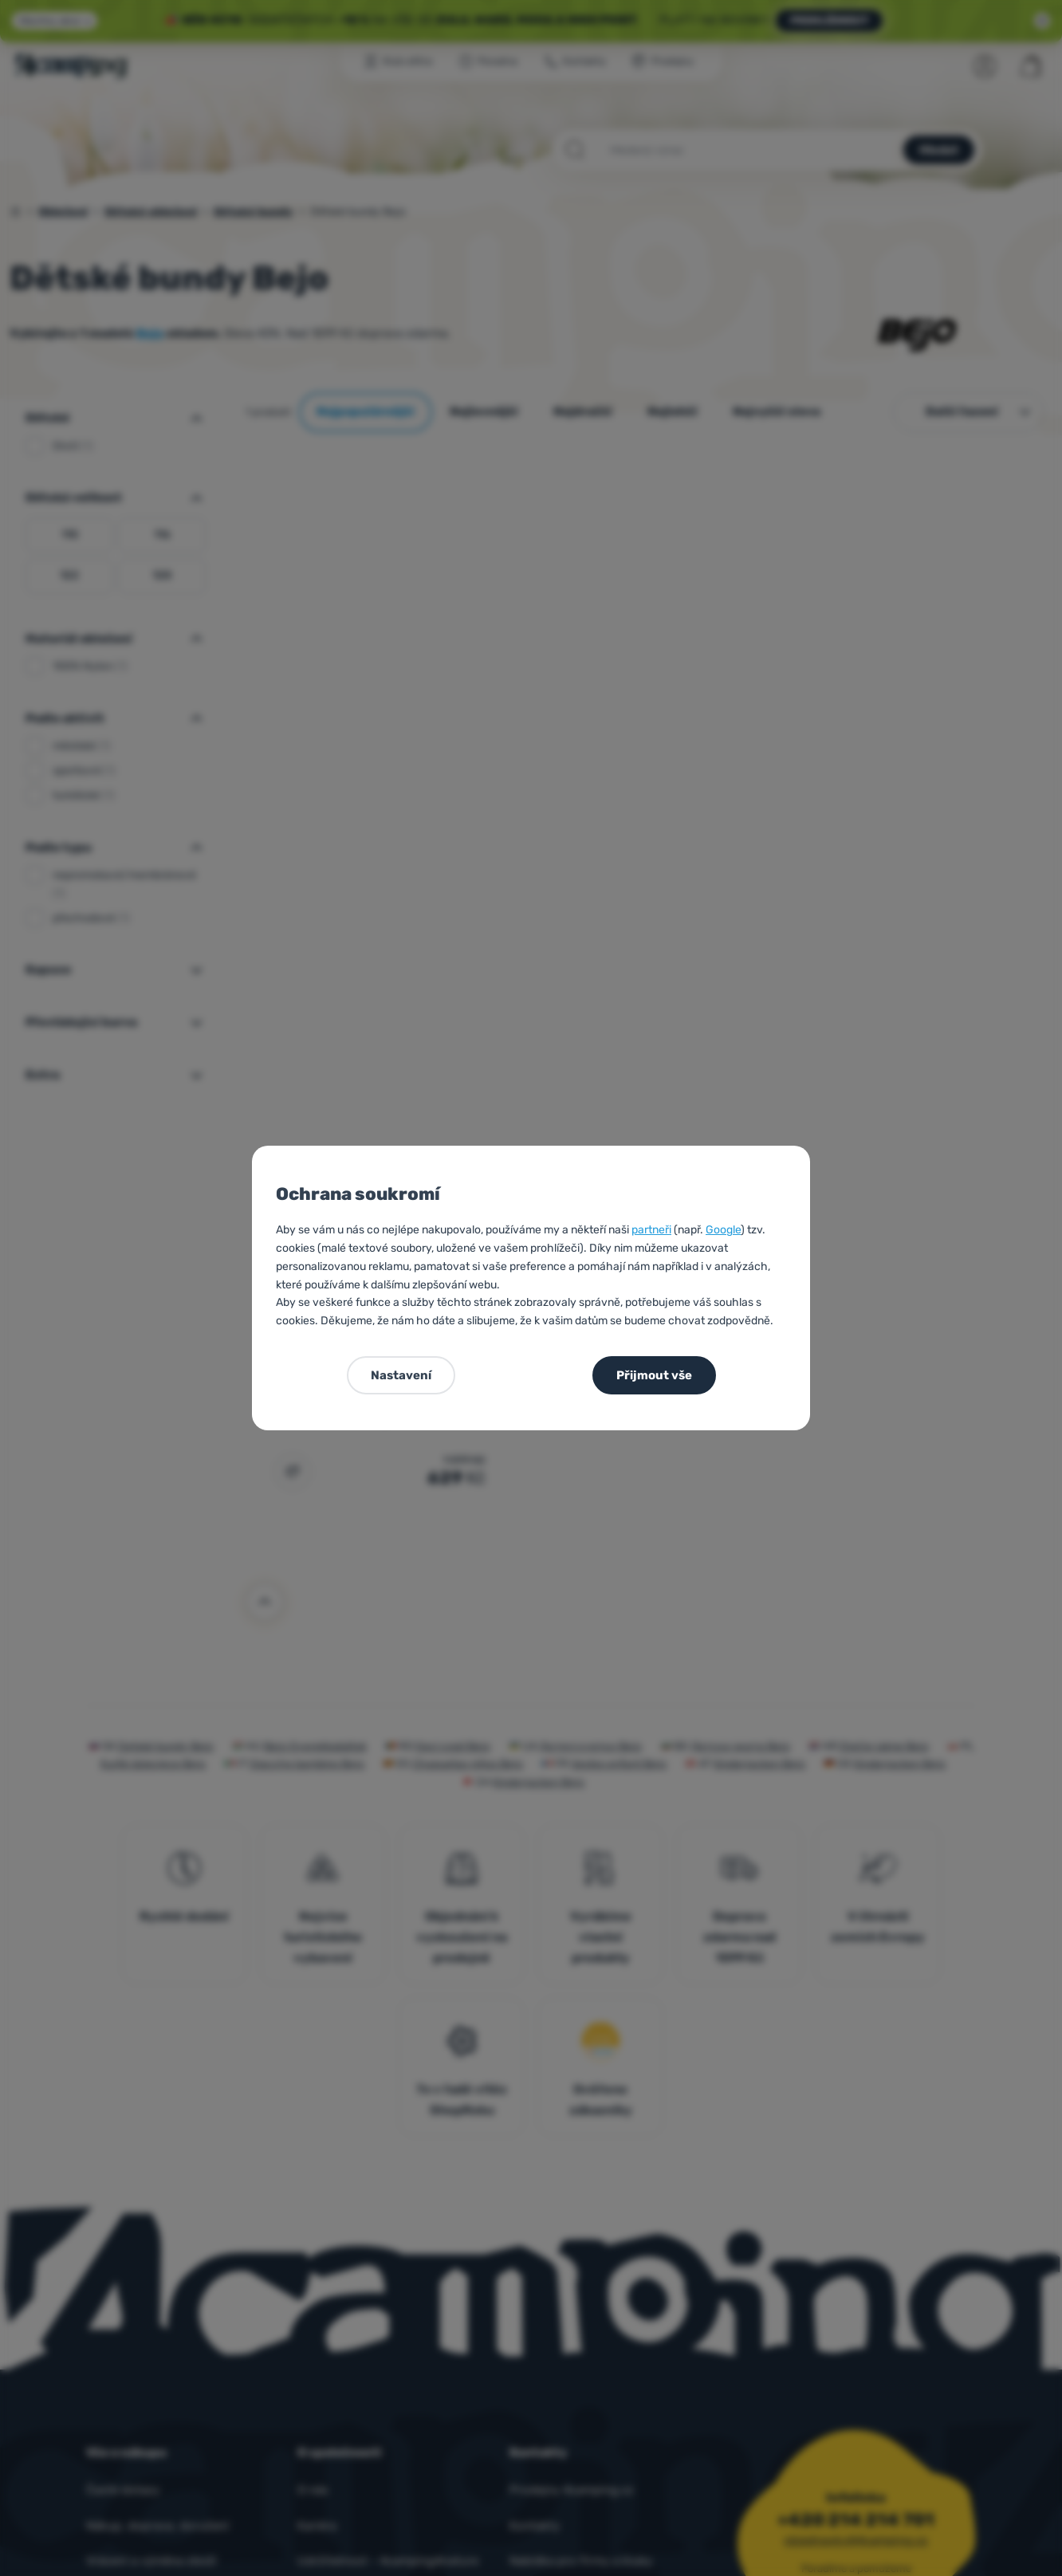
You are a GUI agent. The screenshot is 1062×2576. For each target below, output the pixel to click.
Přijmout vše (654, 1375)
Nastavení (401, 1375)
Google (723, 1230)
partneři (651, 1230)
